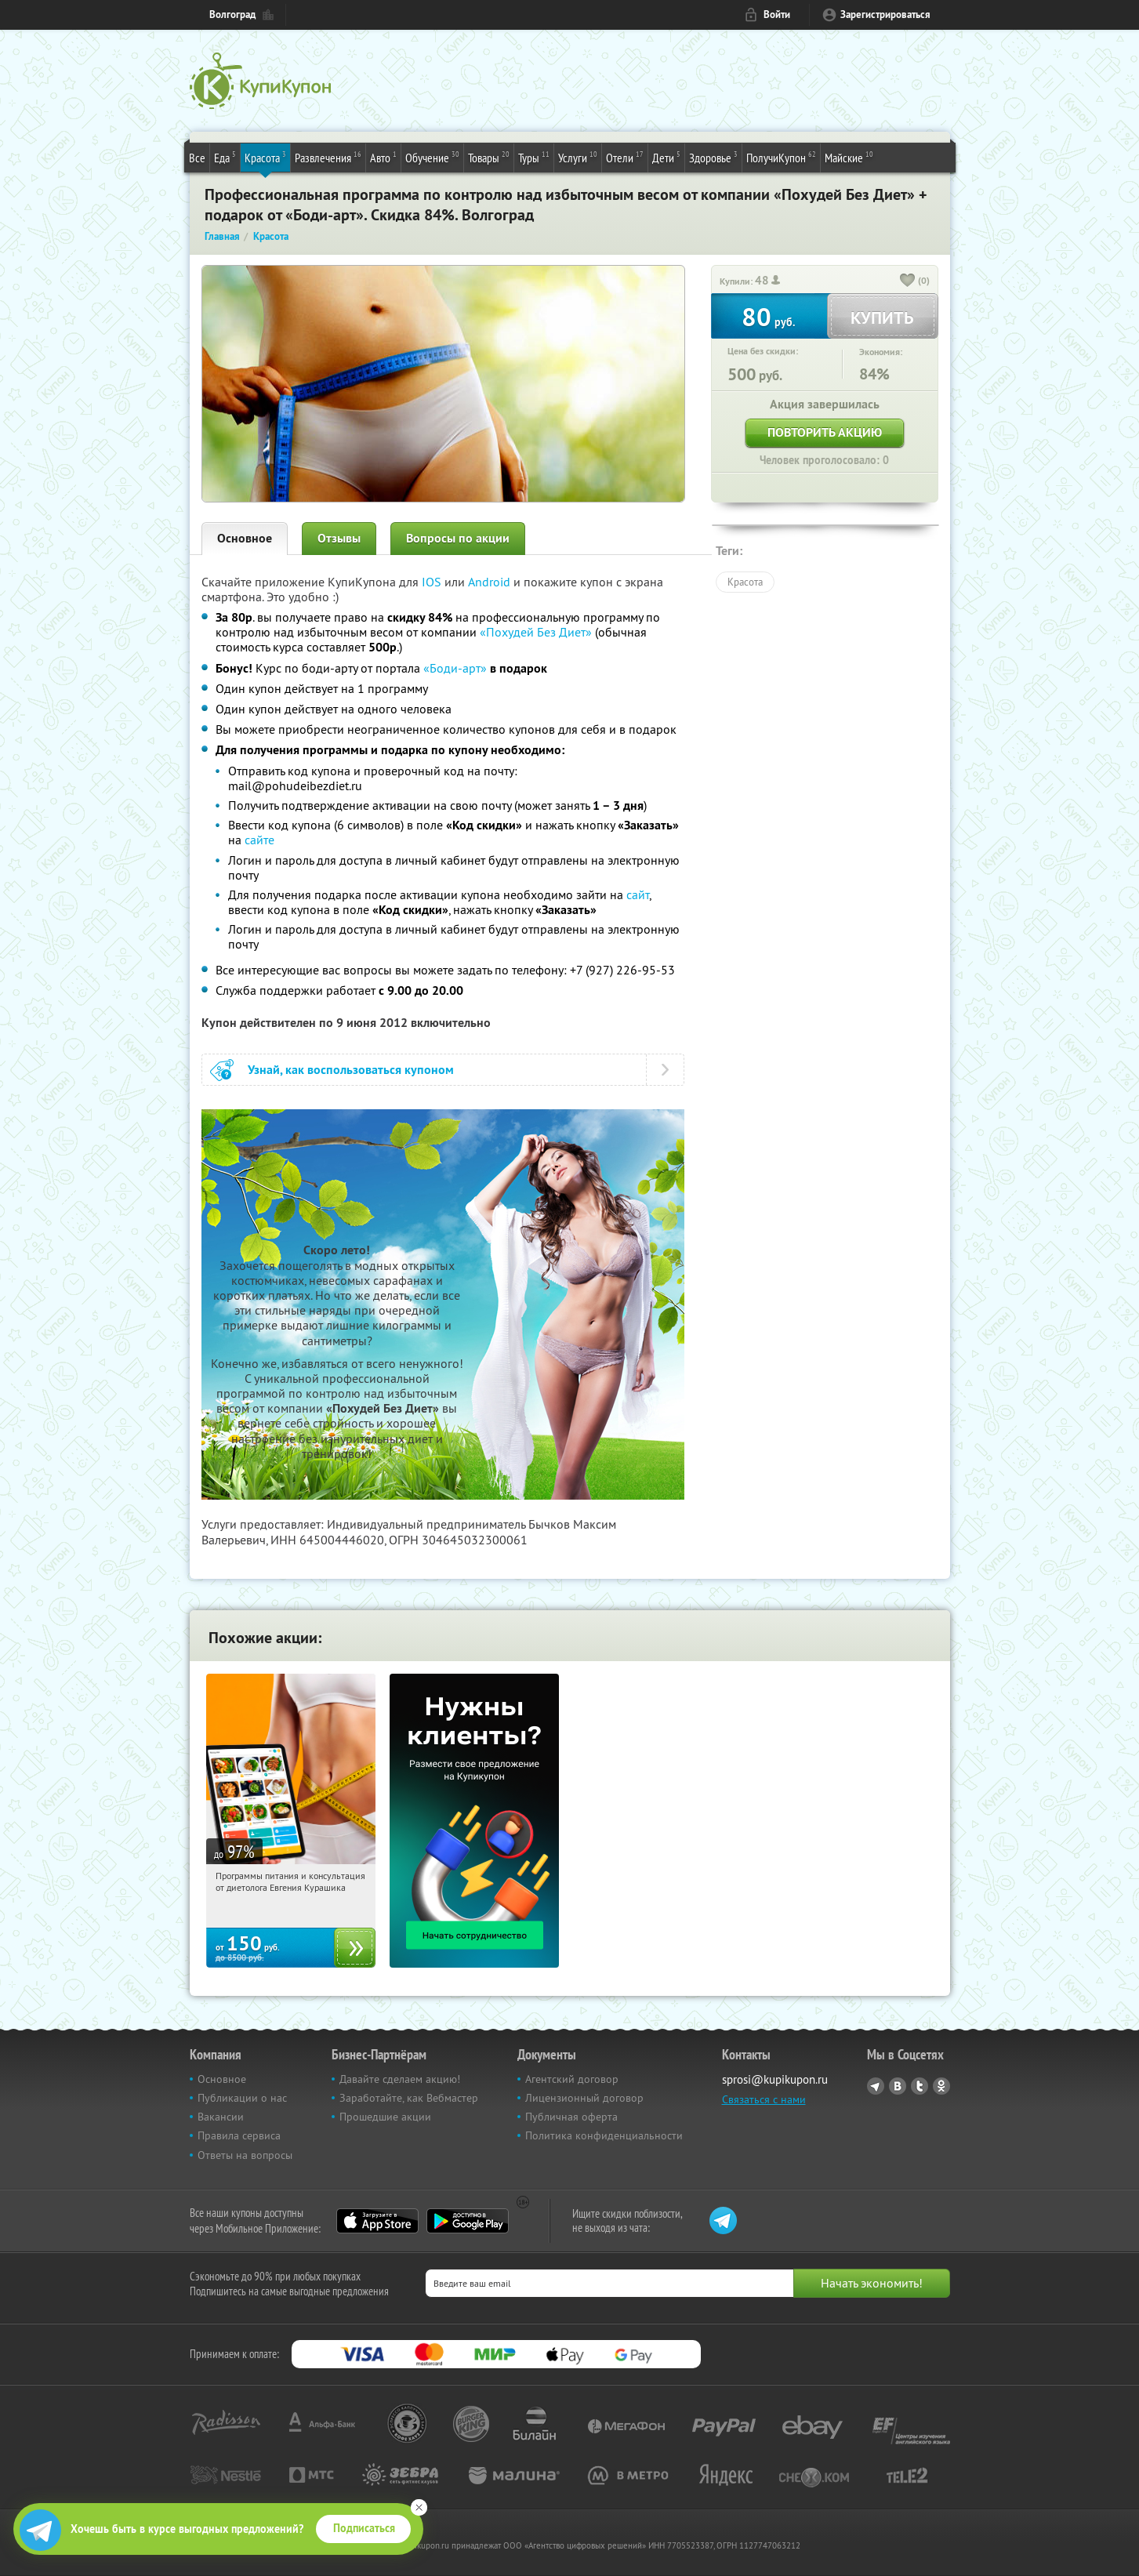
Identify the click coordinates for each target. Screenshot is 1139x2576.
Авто (383, 156)
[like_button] (908, 281)
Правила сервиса (239, 2135)
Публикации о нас (242, 2098)
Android (490, 582)
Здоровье (713, 156)
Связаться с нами (764, 2099)
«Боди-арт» (455, 668)
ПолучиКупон (781, 156)
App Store (377, 2220)
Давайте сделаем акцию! (399, 2079)
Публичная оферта (571, 2117)
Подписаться (364, 2528)
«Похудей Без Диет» (536, 632)
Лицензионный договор (584, 2098)
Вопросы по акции (458, 538)
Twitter (919, 2086)
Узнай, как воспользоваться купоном (351, 1069)
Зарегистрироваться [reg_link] (885, 14)
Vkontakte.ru (897, 2086)
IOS (433, 582)
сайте (259, 839)
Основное (244, 538)
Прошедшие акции (385, 2117)
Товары (489, 156)
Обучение (432, 156)
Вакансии (221, 2117)
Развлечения (328, 156)
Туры (534, 156)
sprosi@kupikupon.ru (775, 2079)
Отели (625, 156)
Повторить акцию (824, 432)
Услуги (577, 156)
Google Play (467, 2220)
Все (197, 157)
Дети (666, 156)
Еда (225, 156)
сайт (637, 894)
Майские (849, 156)
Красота (265, 156)
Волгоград (232, 14)
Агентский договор (571, 2079)
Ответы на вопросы (245, 2155)
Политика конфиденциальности (604, 2135)
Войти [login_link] (777, 14)
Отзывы (339, 538)
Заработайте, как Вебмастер (408, 2098)
